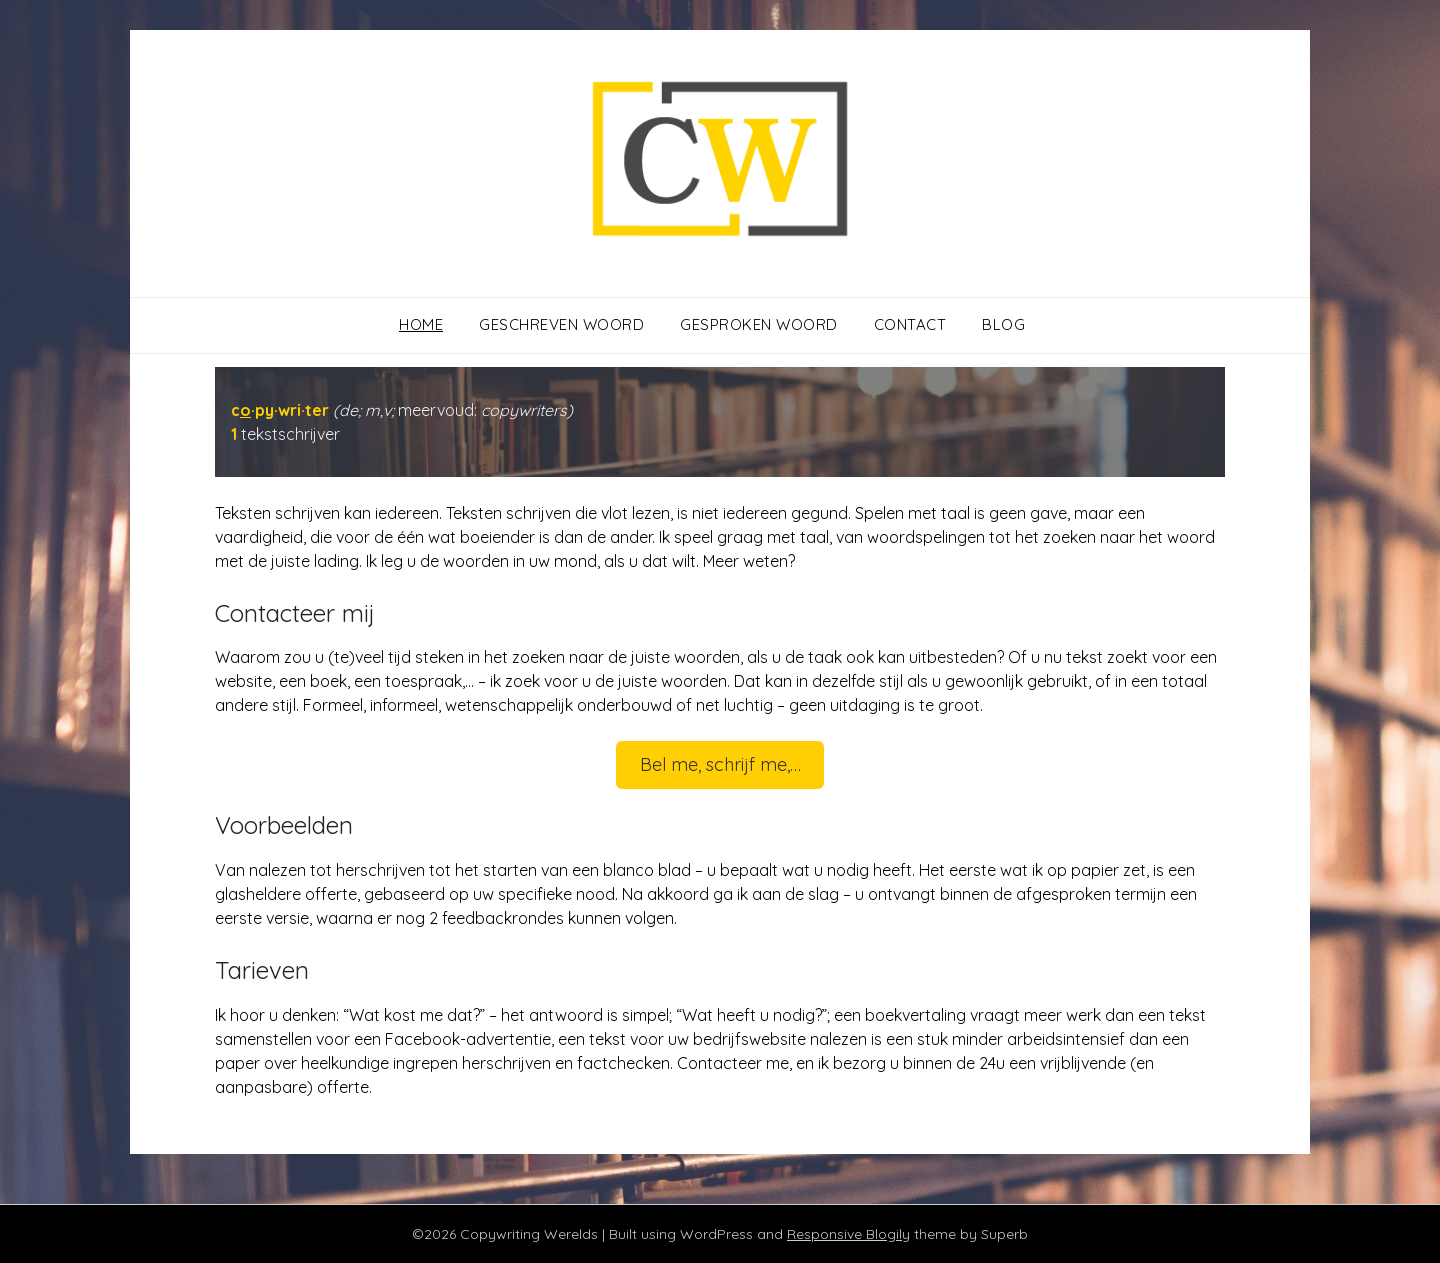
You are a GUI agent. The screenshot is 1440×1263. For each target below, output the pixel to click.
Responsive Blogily (848, 1234)
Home (421, 324)
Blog (1003, 324)
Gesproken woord (759, 324)
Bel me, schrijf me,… (720, 764)
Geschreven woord (561, 324)
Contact (910, 324)
